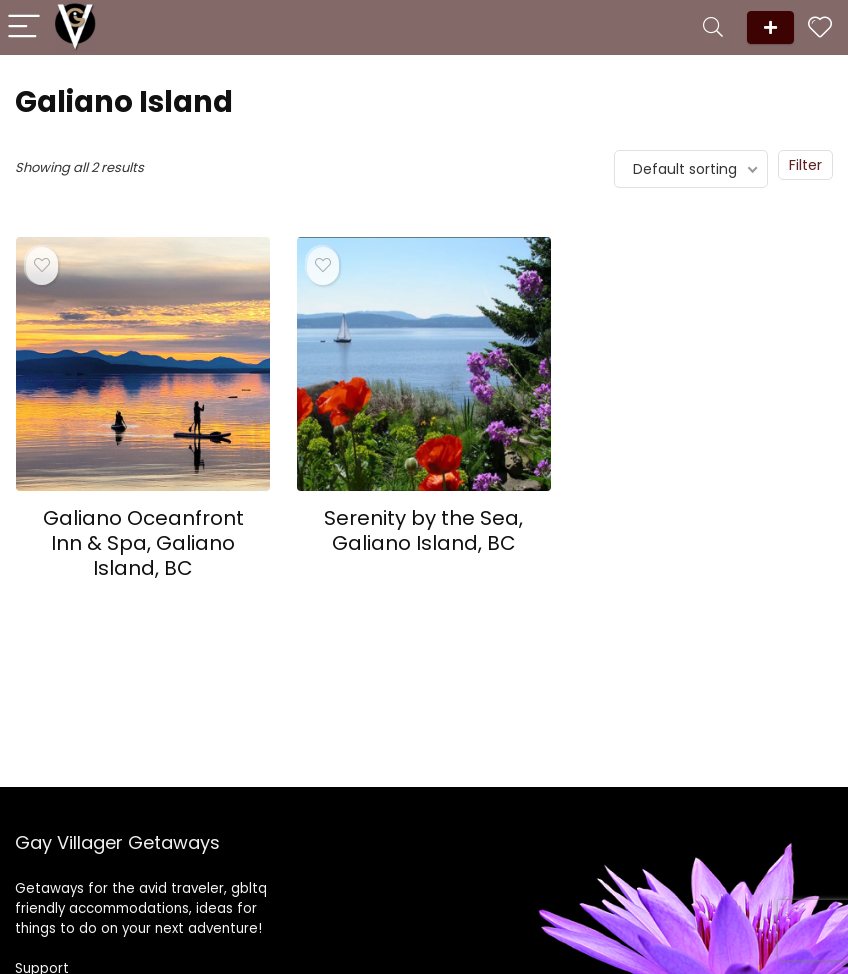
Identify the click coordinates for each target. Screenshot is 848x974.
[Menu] (24, 27)
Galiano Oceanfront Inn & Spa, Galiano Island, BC (143, 543)
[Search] (713, 27)
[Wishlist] (820, 27)
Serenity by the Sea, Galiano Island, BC (423, 530)
